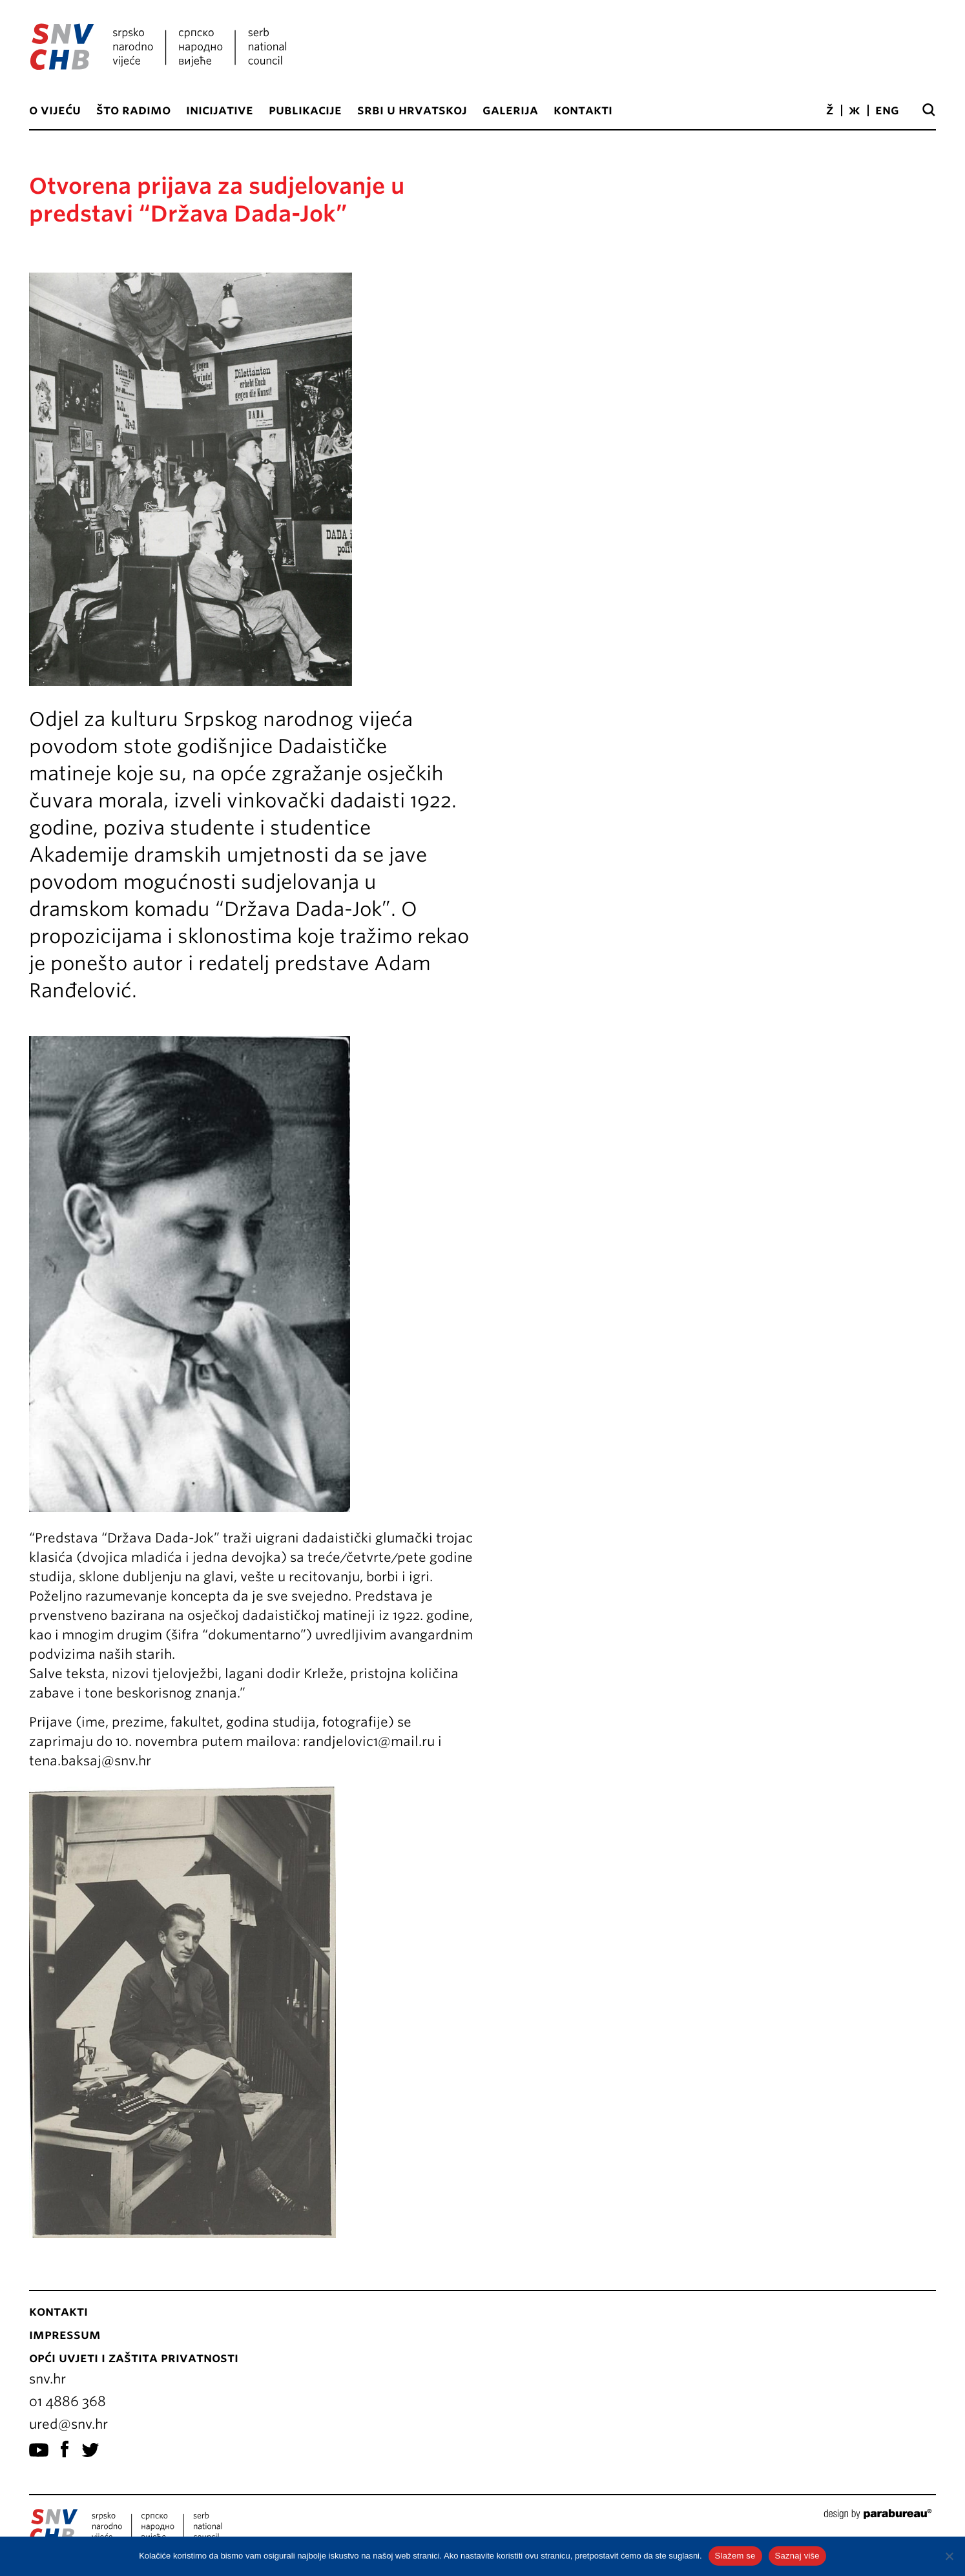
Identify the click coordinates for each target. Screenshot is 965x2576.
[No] (948, 2556)
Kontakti (583, 110)
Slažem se (735, 2555)
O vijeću (55, 110)
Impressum (65, 2334)
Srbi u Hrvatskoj (412, 110)
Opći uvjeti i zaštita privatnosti (133, 2357)
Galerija (510, 110)
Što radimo (133, 110)
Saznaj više (797, 2555)
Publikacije (305, 110)
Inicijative (219, 110)
